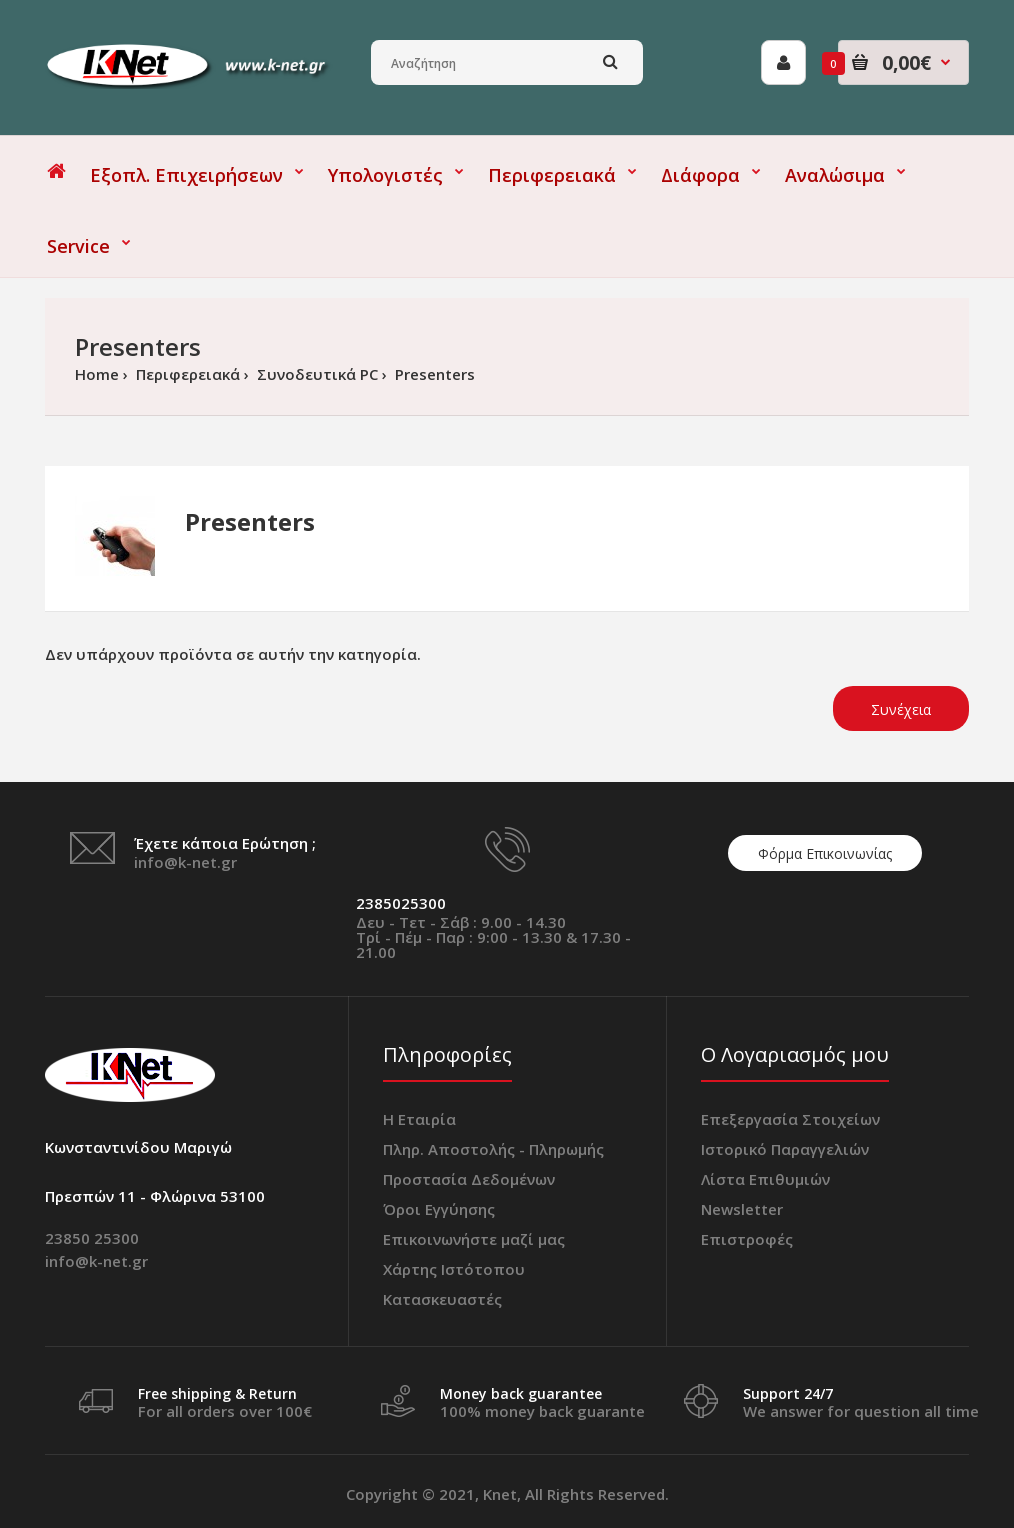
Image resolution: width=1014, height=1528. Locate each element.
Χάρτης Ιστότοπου (454, 1269)
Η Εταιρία (419, 1119)
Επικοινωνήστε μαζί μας (474, 1239)
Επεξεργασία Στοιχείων (790, 1119)
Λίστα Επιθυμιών (765, 1179)
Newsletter (742, 1209)
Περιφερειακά (186, 374)
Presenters (433, 374)
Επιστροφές (747, 1239)
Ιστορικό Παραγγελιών (785, 1149)
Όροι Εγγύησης (439, 1209)
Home (97, 374)
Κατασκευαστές (442, 1299)
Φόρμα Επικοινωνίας (825, 853)
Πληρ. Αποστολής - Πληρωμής (493, 1149)
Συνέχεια (901, 709)
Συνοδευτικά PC (315, 374)
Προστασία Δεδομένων (469, 1179)
